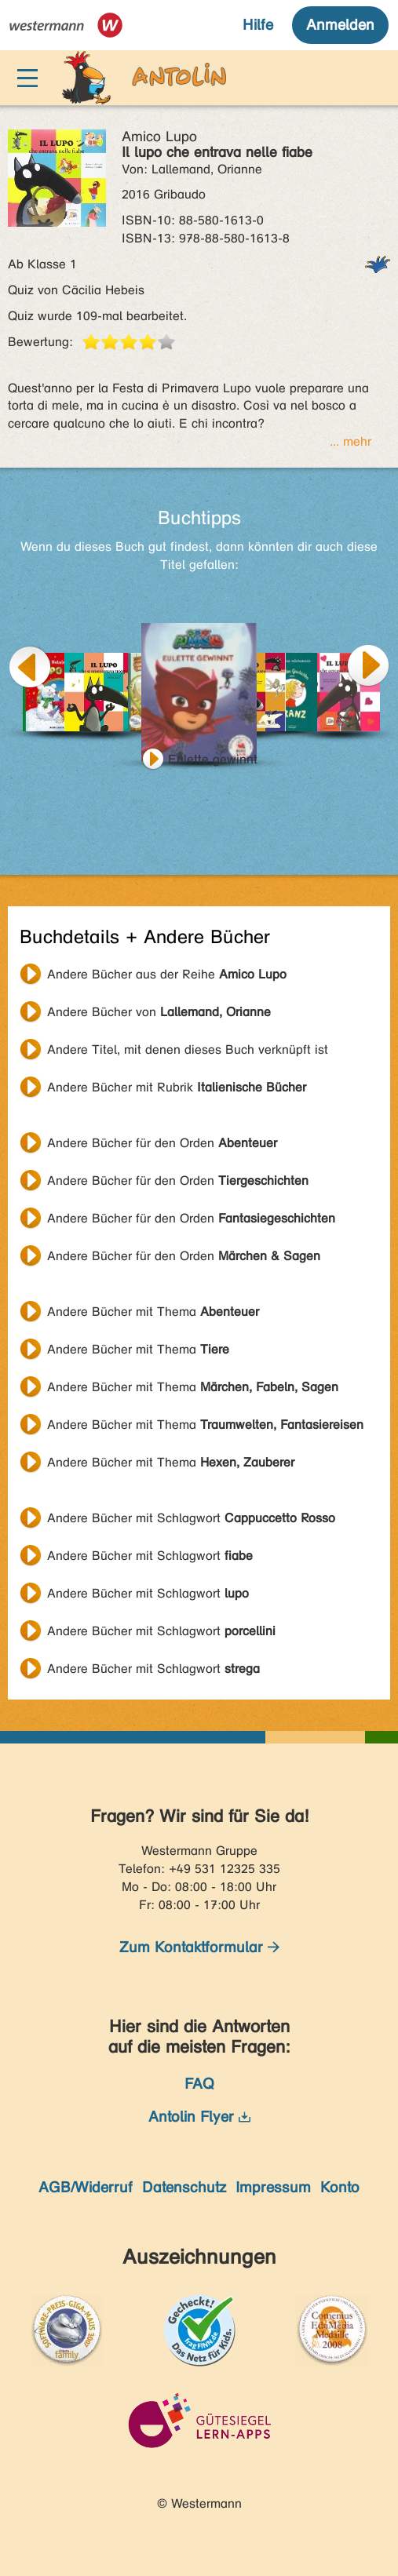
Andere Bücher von (159, 1011)
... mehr (350, 441)
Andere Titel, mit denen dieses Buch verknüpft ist (187, 1049)
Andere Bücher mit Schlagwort (191, 1517)
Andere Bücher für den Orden (162, 1142)
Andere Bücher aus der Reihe (167, 974)
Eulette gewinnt (212, 759)
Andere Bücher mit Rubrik (176, 1087)
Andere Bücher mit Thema (153, 1311)
